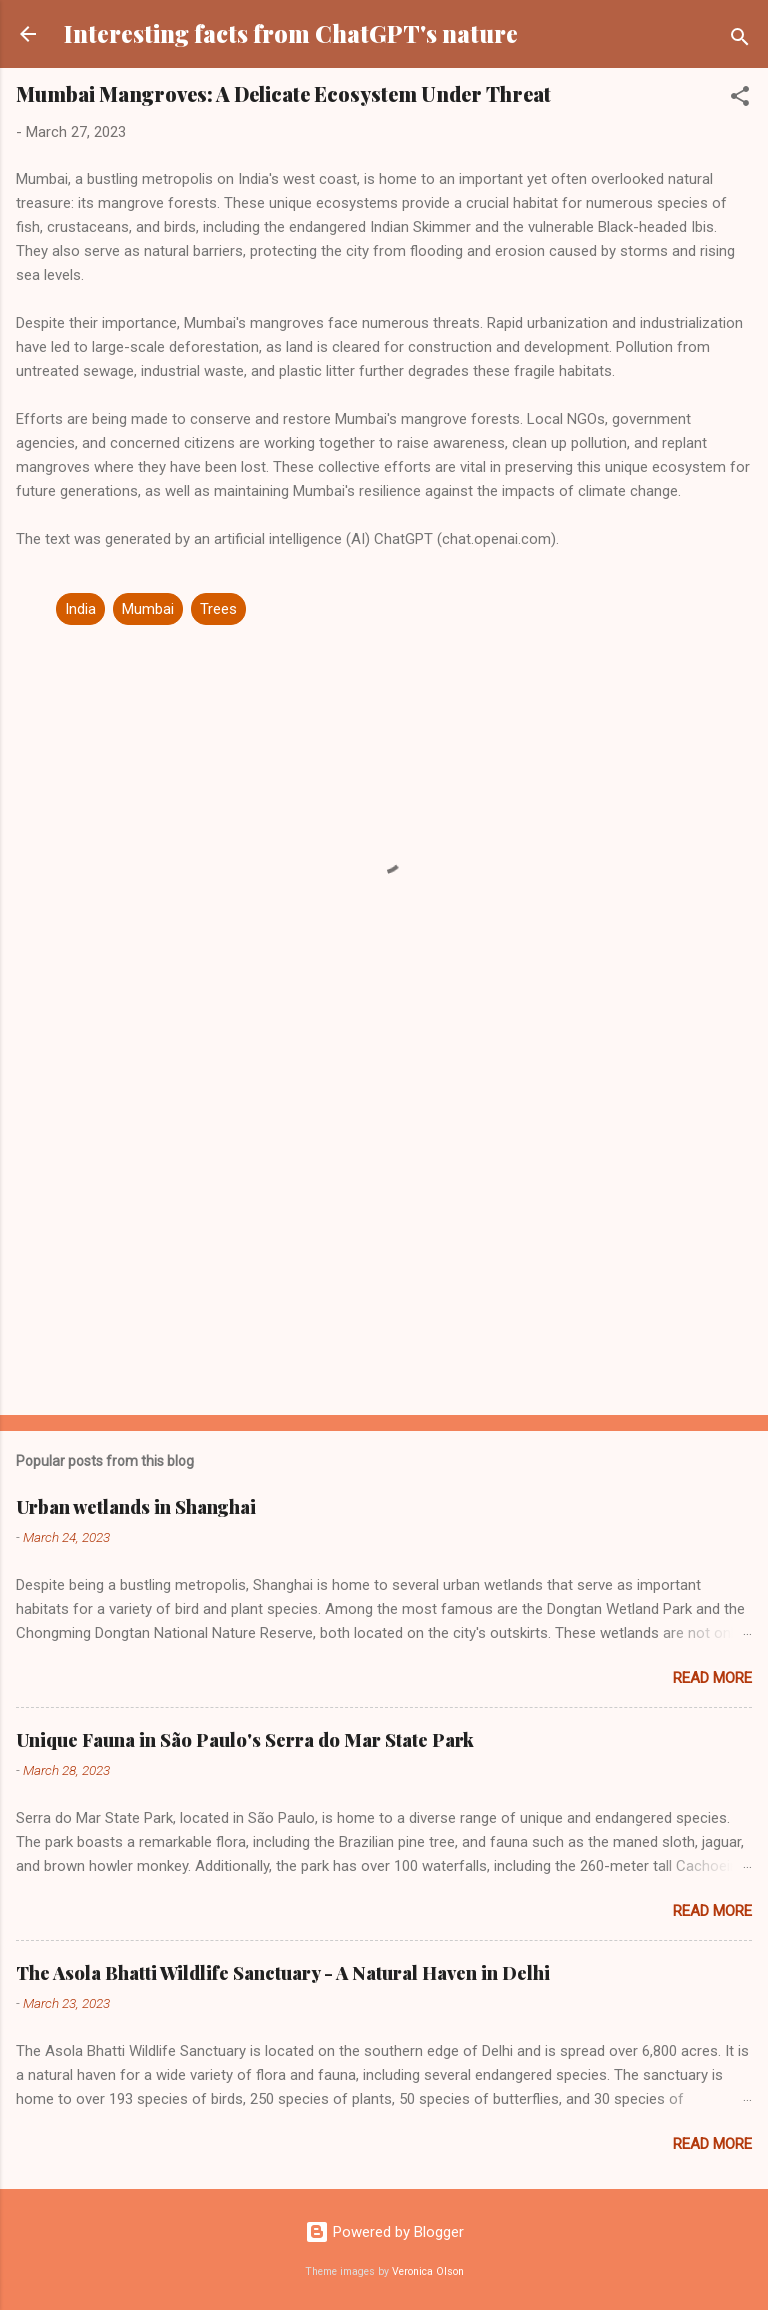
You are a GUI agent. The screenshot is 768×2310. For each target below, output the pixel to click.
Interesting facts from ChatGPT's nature (291, 33)
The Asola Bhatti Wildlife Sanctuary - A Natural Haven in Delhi (283, 1973)
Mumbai (148, 609)
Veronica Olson (428, 2271)
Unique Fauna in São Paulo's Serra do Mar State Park (245, 1740)
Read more (712, 1678)
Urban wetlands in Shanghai (136, 1507)
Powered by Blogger (384, 2232)
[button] (740, 99)
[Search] (740, 40)
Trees (218, 609)
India (80, 609)
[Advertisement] (384, 1243)
